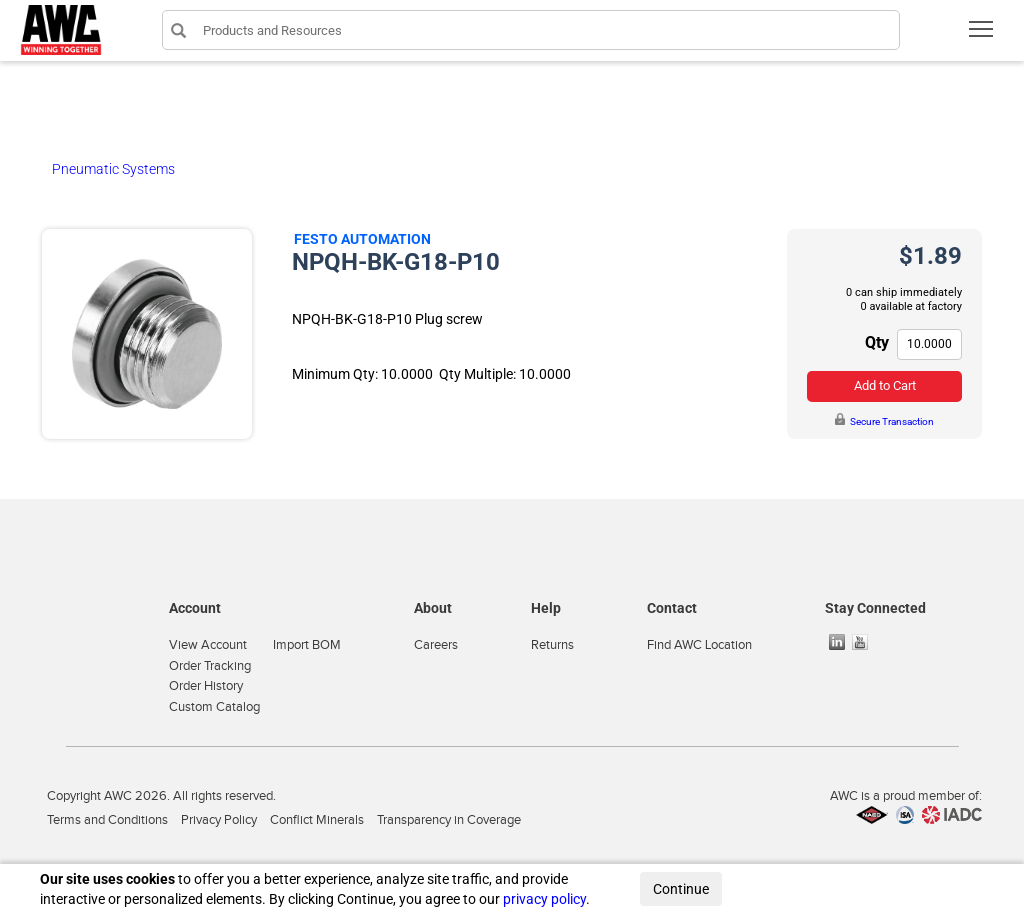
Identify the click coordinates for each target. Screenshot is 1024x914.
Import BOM (307, 645)
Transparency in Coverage (449, 820)
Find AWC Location (699, 645)
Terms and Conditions (107, 820)
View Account (208, 645)
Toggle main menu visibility (982, 35)
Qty (877, 342)
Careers (436, 645)
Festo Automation (362, 239)
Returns (552, 645)
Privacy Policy (219, 820)
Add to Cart (885, 385)
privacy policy (544, 899)
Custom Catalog (214, 707)
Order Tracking (210, 666)
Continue (681, 889)
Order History (206, 686)
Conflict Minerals (317, 820)
